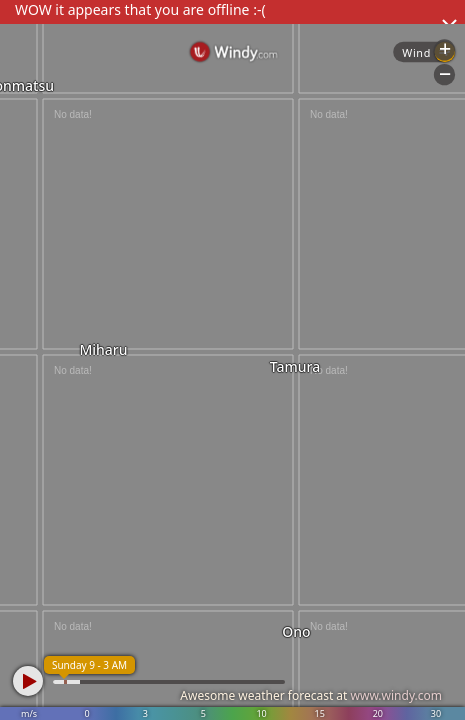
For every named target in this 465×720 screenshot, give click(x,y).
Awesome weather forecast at (311, 695)
